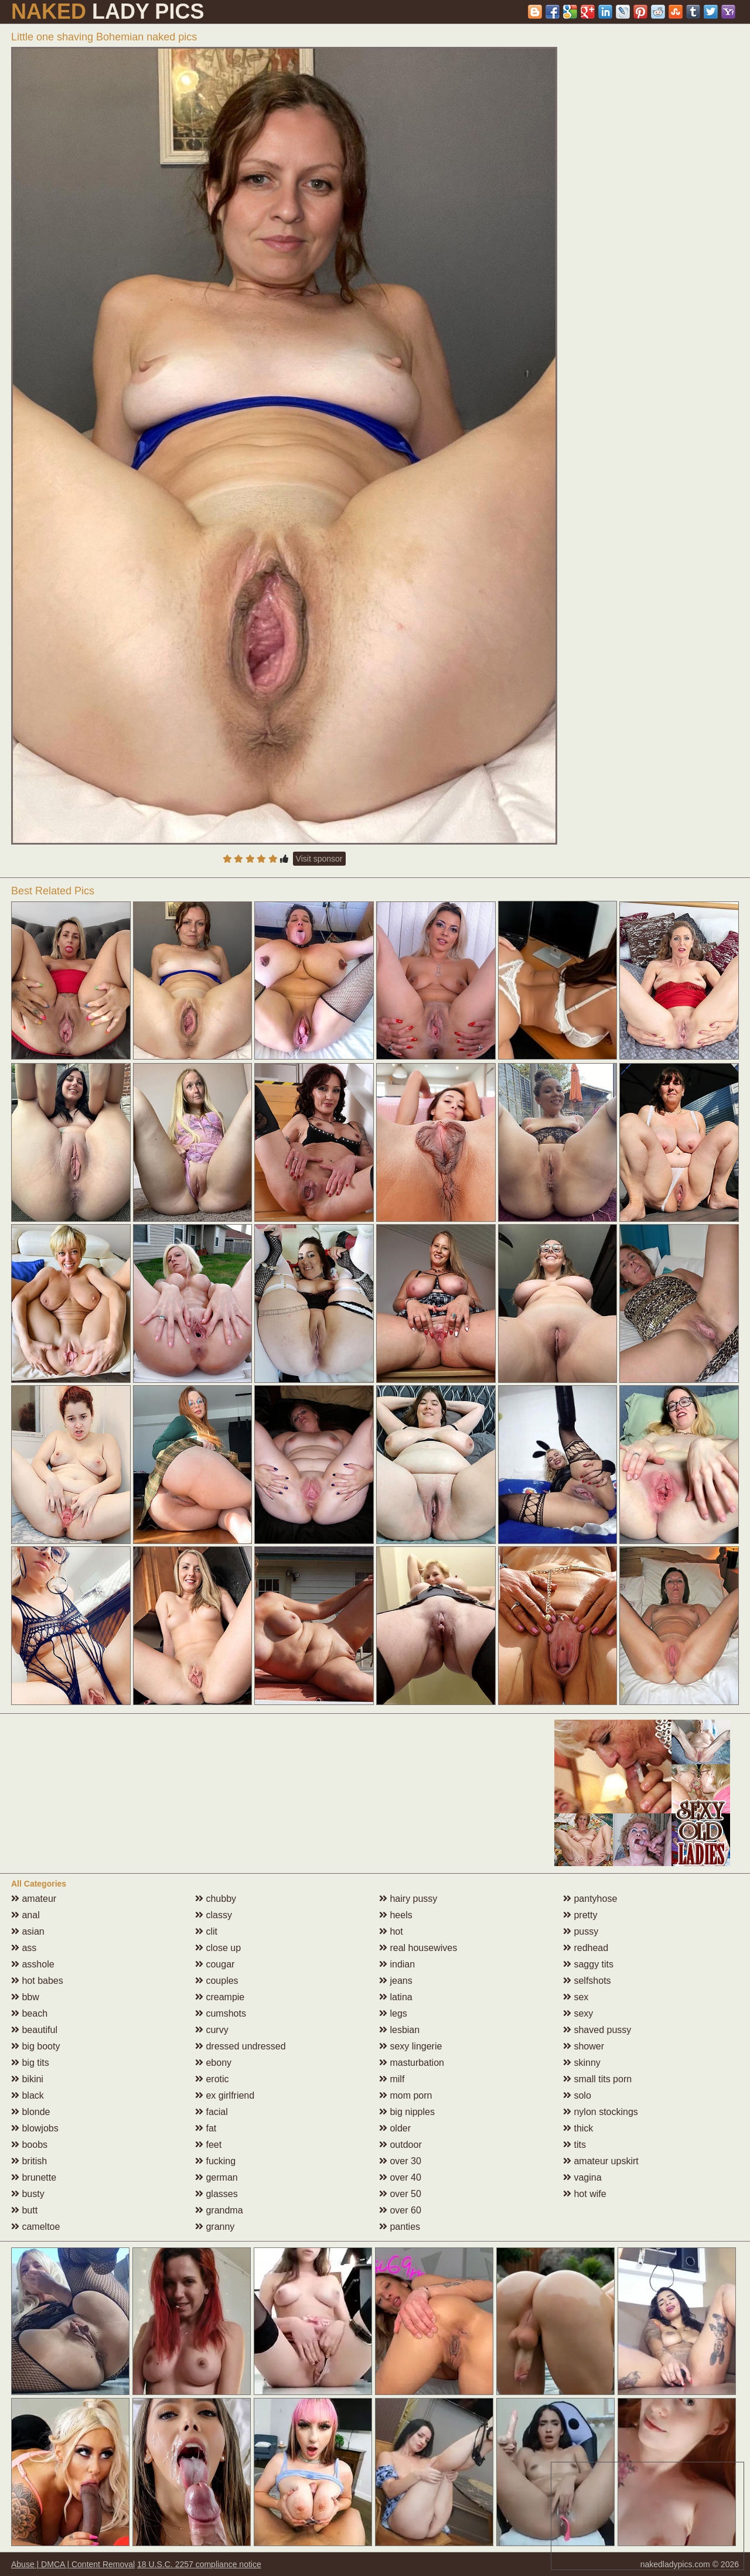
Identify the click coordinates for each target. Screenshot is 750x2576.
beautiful (34, 2030)
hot (391, 1931)
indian (397, 1964)
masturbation (411, 2063)
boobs (29, 2145)
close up (218, 1948)
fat (205, 2128)
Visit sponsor (319, 858)
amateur (33, 1899)
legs (393, 2013)
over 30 (400, 2161)
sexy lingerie (410, 2046)
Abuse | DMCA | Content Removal (73, 2564)
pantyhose (590, 1899)
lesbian (399, 2030)
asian (28, 1931)
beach (29, 2013)
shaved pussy (597, 2030)
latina (395, 1997)
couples (216, 1981)
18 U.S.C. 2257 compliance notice (199, 2564)
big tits (30, 2063)
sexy (578, 2013)
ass (23, 1948)
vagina (582, 2177)
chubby (215, 1899)
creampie (219, 1997)
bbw (25, 1997)
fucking (215, 2161)
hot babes (37, 1981)
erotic (212, 2079)
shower (583, 2046)
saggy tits (588, 1964)
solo (577, 2095)
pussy (580, 1931)
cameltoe (35, 2227)
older (395, 2128)
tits (574, 2145)
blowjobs (35, 2128)
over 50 (400, 2194)
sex (575, 1997)
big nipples (407, 2112)
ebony (213, 2063)
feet (208, 2145)
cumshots (220, 2013)
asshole (32, 1964)
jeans (395, 1981)
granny (214, 2227)
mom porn (405, 2095)
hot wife (584, 2194)
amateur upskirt (601, 2161)
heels (395, 1915)
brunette (33, 2177)
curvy (212, 2030)
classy (213, 1915)
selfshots (587, 1981)
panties (399, 2227)
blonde (30, 2112)
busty (28, 2194)
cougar (214, 1964)
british (29, 2161)
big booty (35, 2046)
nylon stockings (600, 2112)
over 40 (400, 2177)
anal (25, 1915)
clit (206, 1931)
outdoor (400, 2145)
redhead (585, 1948)
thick (578, 2128)
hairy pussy (408, 1899)
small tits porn (597, 2079)
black (27, 2095)
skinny (582, 2063)
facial (211, 2112)
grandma (219, 2210)
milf (391, 2079)
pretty (580, 1915)
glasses (216, 2194)
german (216, 2177)
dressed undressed (240, 2046)
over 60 (400, 2210)
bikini (27, 2079)
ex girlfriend (224, 2095)
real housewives (418, 1948)
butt (24, 2210)
